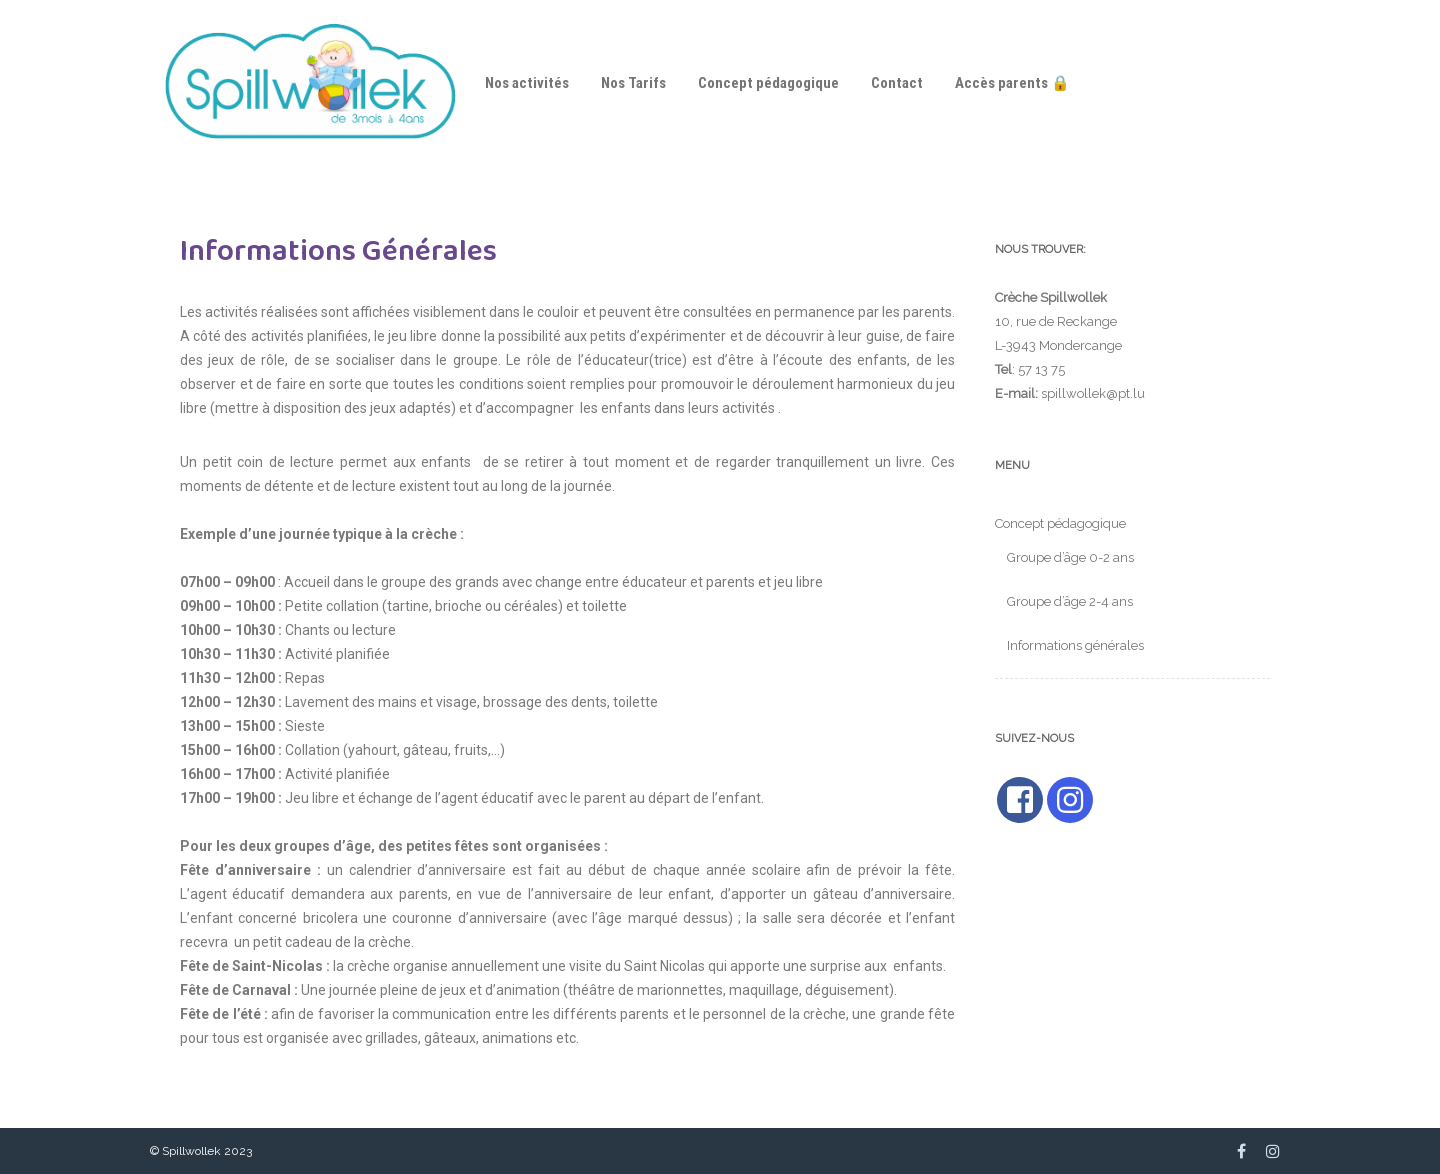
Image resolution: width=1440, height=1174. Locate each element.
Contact (897, 83)
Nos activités (527, 83)
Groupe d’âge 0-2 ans (1070, 557)
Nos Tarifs (633, 83)
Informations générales (1075, 645)
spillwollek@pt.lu (1093, 393)
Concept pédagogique (768, 83)
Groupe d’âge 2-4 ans (1070, 601)
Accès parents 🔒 (1012, 83)
